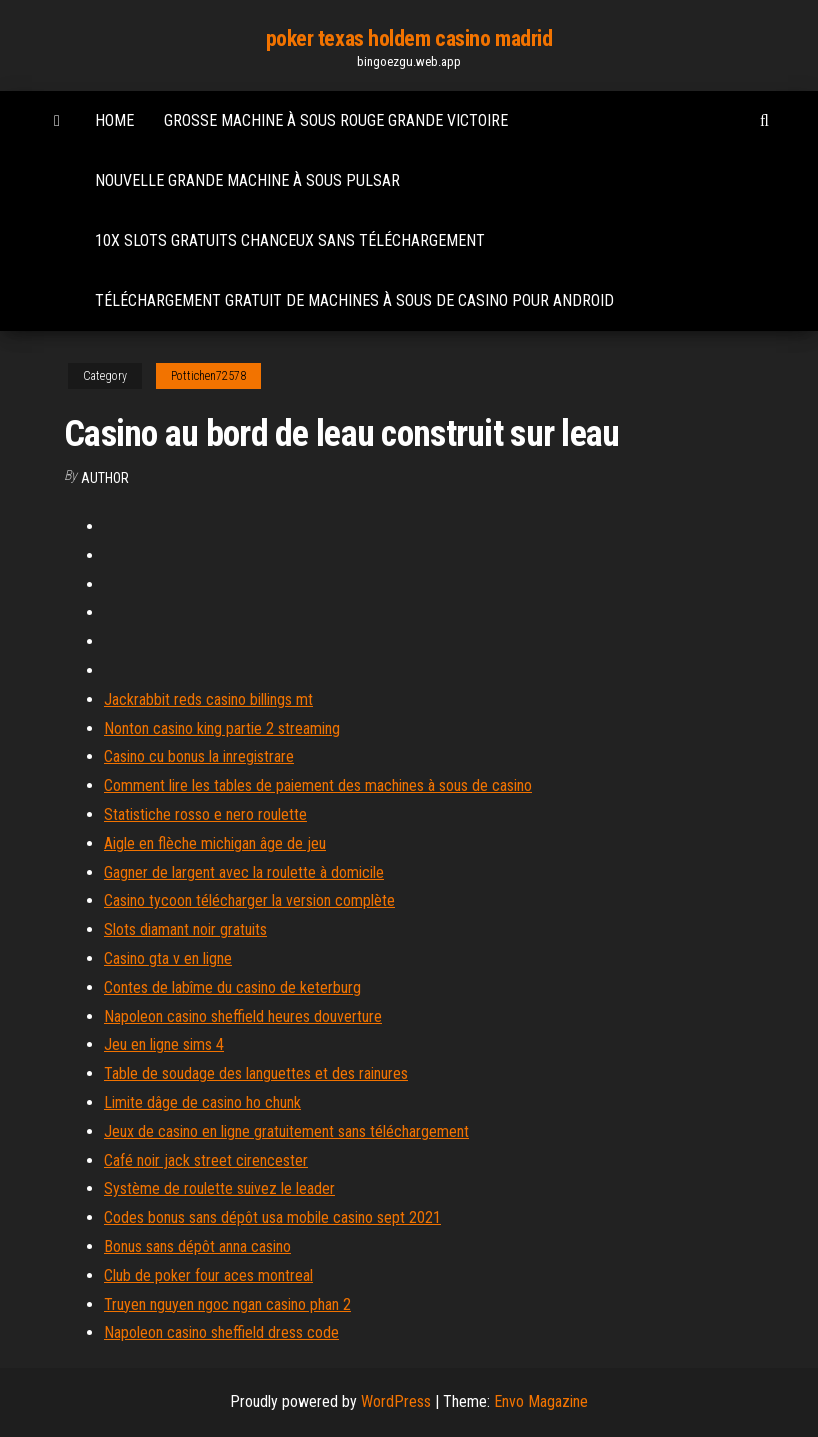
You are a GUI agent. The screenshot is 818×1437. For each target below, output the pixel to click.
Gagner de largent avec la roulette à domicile (244, 872)
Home (114, 120)
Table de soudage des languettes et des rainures (256, 1073)
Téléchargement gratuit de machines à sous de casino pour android (354, 300)
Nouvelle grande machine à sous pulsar (247, 180)
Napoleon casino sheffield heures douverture (243, 1016)
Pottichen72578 (208, 376)
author (105, 478)
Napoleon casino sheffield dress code (221, 1332)
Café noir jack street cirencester (206, 1160)
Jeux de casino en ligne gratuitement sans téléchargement (286, 1131)
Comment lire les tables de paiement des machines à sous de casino (318, 785)
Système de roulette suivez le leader (219, 1188)
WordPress (396, 1401)
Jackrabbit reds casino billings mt (208, 699)
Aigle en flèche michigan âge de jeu (215, 843)
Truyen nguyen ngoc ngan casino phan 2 (227, 1304)
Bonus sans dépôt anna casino (197, 1246)
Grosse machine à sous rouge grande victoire (336, 120)
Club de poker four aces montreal (208, 1275)
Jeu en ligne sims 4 (164, 1044)
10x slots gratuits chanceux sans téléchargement (290, 240)
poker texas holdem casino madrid (409, 38)
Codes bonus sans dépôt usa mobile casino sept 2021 (272, 1217)
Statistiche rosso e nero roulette (205, 814)
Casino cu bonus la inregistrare (199, 756)
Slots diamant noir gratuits (185, 929)
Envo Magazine (541, 1401)
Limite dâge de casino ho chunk (202, 1102)
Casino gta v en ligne (168, 958)
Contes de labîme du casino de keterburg (232, 987)
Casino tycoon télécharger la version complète (249, 900)
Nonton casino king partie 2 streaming (222, 728)
